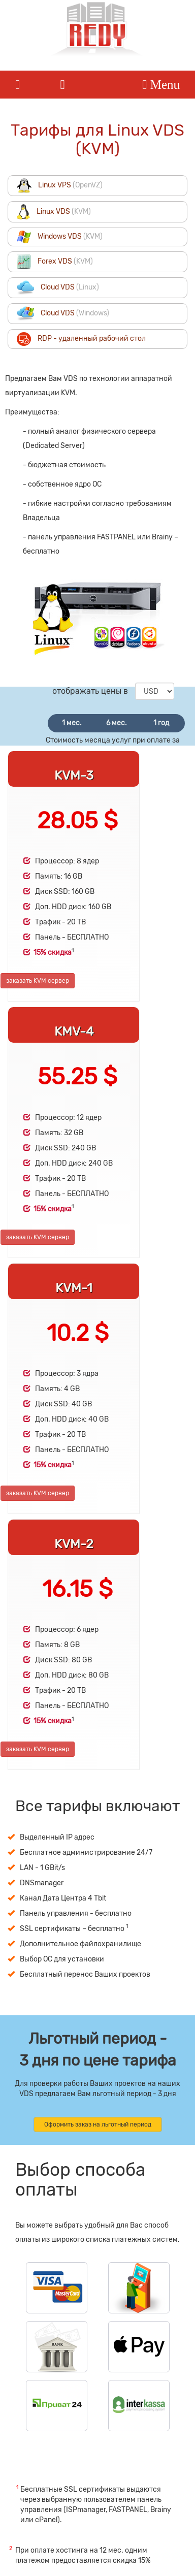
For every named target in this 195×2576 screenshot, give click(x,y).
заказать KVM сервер (37, 980)
